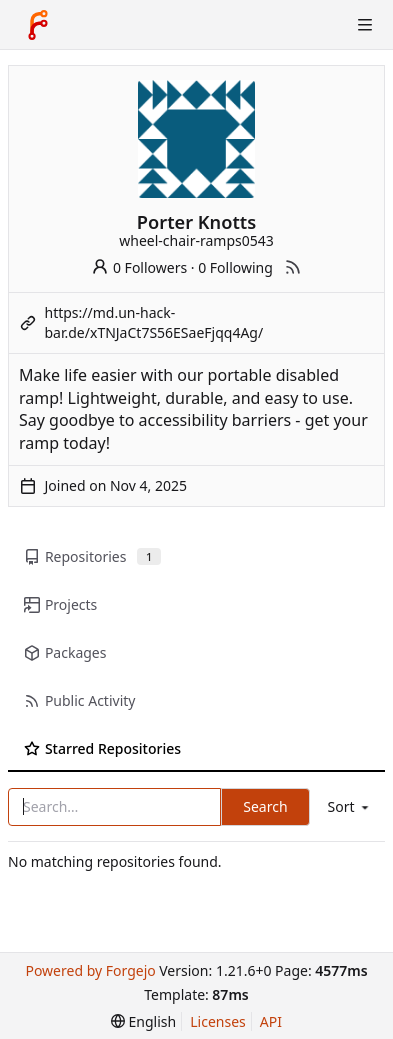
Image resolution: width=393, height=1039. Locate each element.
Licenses (218, 1021)
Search (265, 806)
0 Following (235, 267)
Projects (60, 604)
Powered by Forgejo (90, 970)
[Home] (38, 25)
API (271, 1021)
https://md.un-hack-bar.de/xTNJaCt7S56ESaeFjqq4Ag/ (154, 322)
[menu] (350, 806)
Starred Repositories (102, 748)
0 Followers (139, 267)
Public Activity (79, 700)
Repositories (92, 556)
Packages (65, 652)
